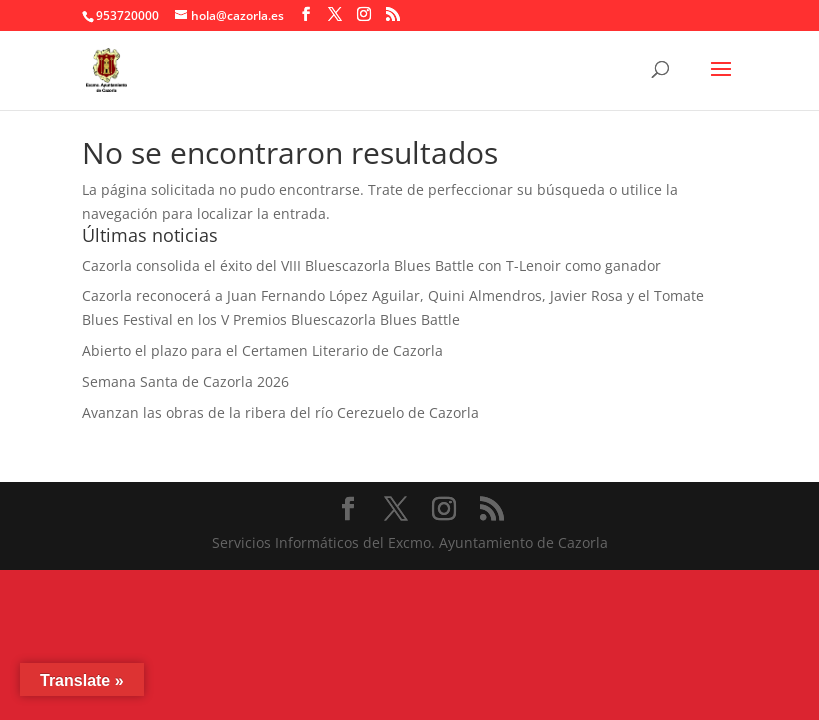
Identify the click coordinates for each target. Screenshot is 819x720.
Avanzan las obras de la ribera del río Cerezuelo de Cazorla (280, 412)
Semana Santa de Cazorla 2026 (185, 381)
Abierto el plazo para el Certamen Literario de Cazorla (262, 350)
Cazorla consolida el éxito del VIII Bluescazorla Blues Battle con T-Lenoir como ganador (371, 265)
